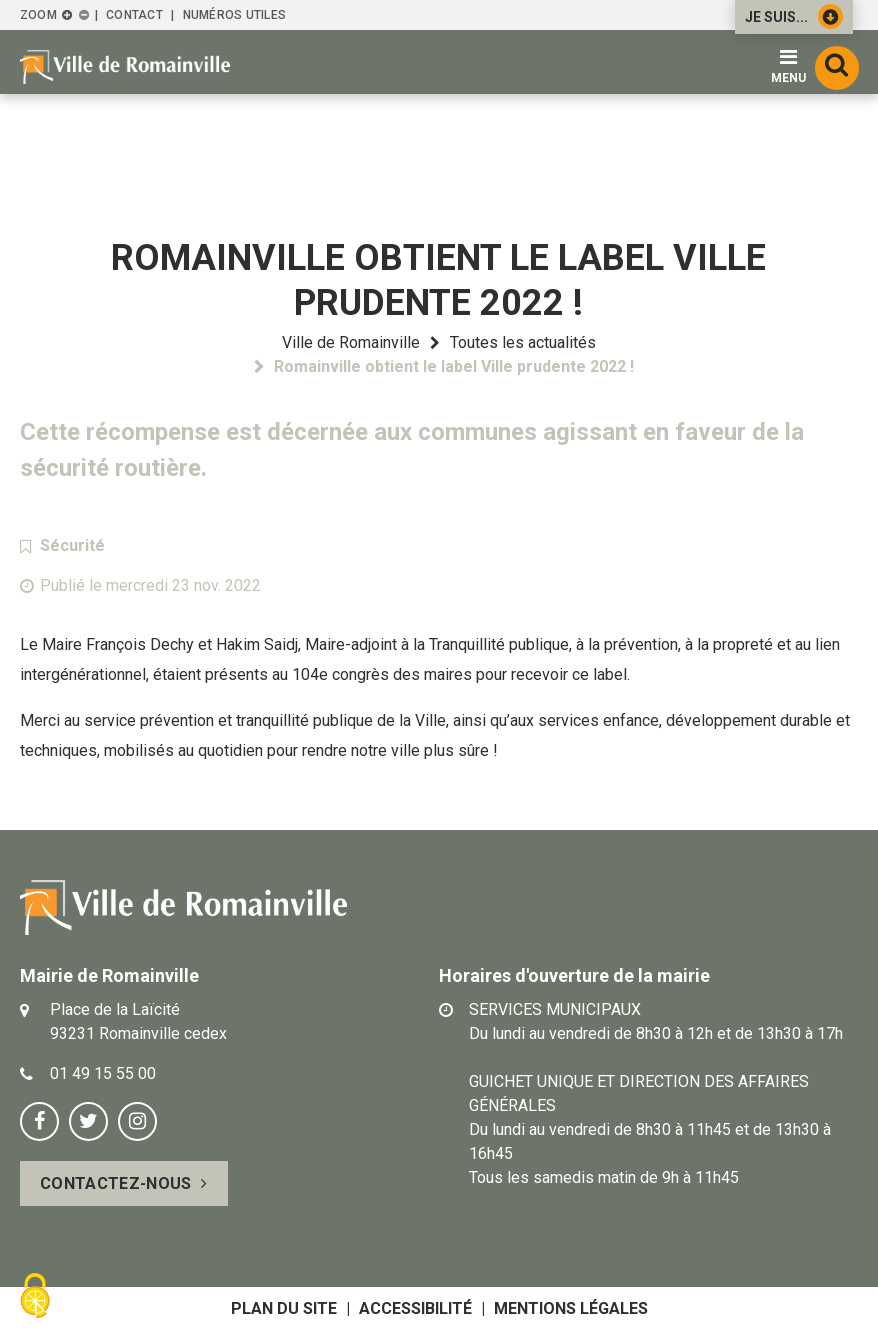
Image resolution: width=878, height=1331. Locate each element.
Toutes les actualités (523, 342)
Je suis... (794, 16)
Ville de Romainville (351, 342)
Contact (134, 15)
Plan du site (284, 1308)
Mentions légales (571, 1308)
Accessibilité (415, 1308)
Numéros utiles (234, 15)
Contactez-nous (115, 1183)
